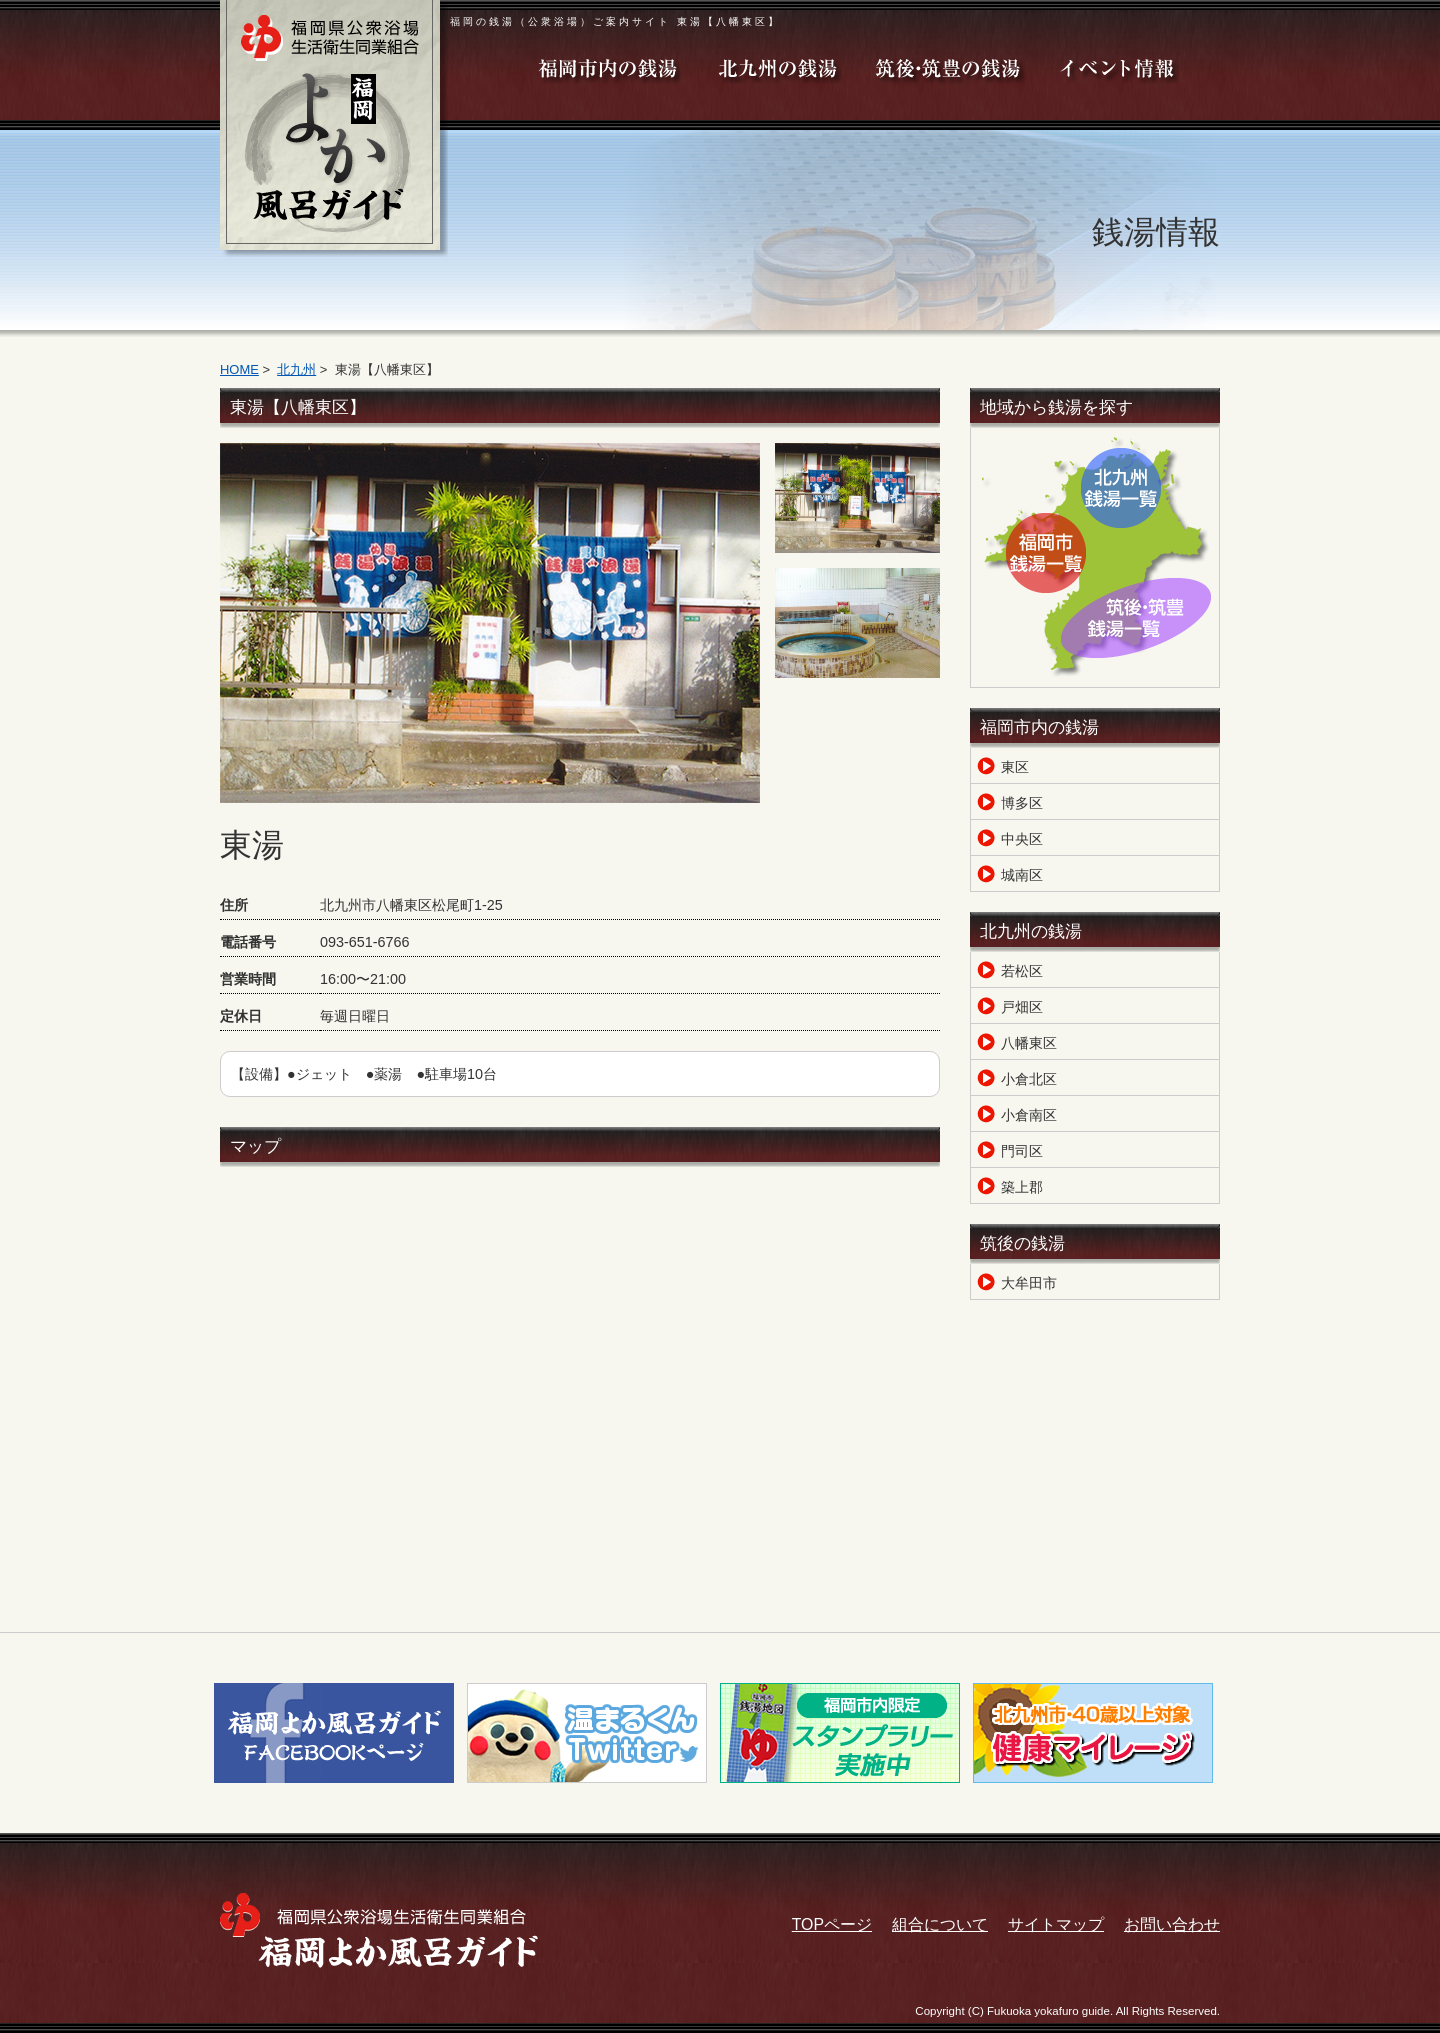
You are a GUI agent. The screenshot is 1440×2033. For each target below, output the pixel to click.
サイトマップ (1056, 1924)
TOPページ (832, 1924)
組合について (940, 1924)
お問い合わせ (1172, 1924)
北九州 (296, 369)
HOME (239, 369)
